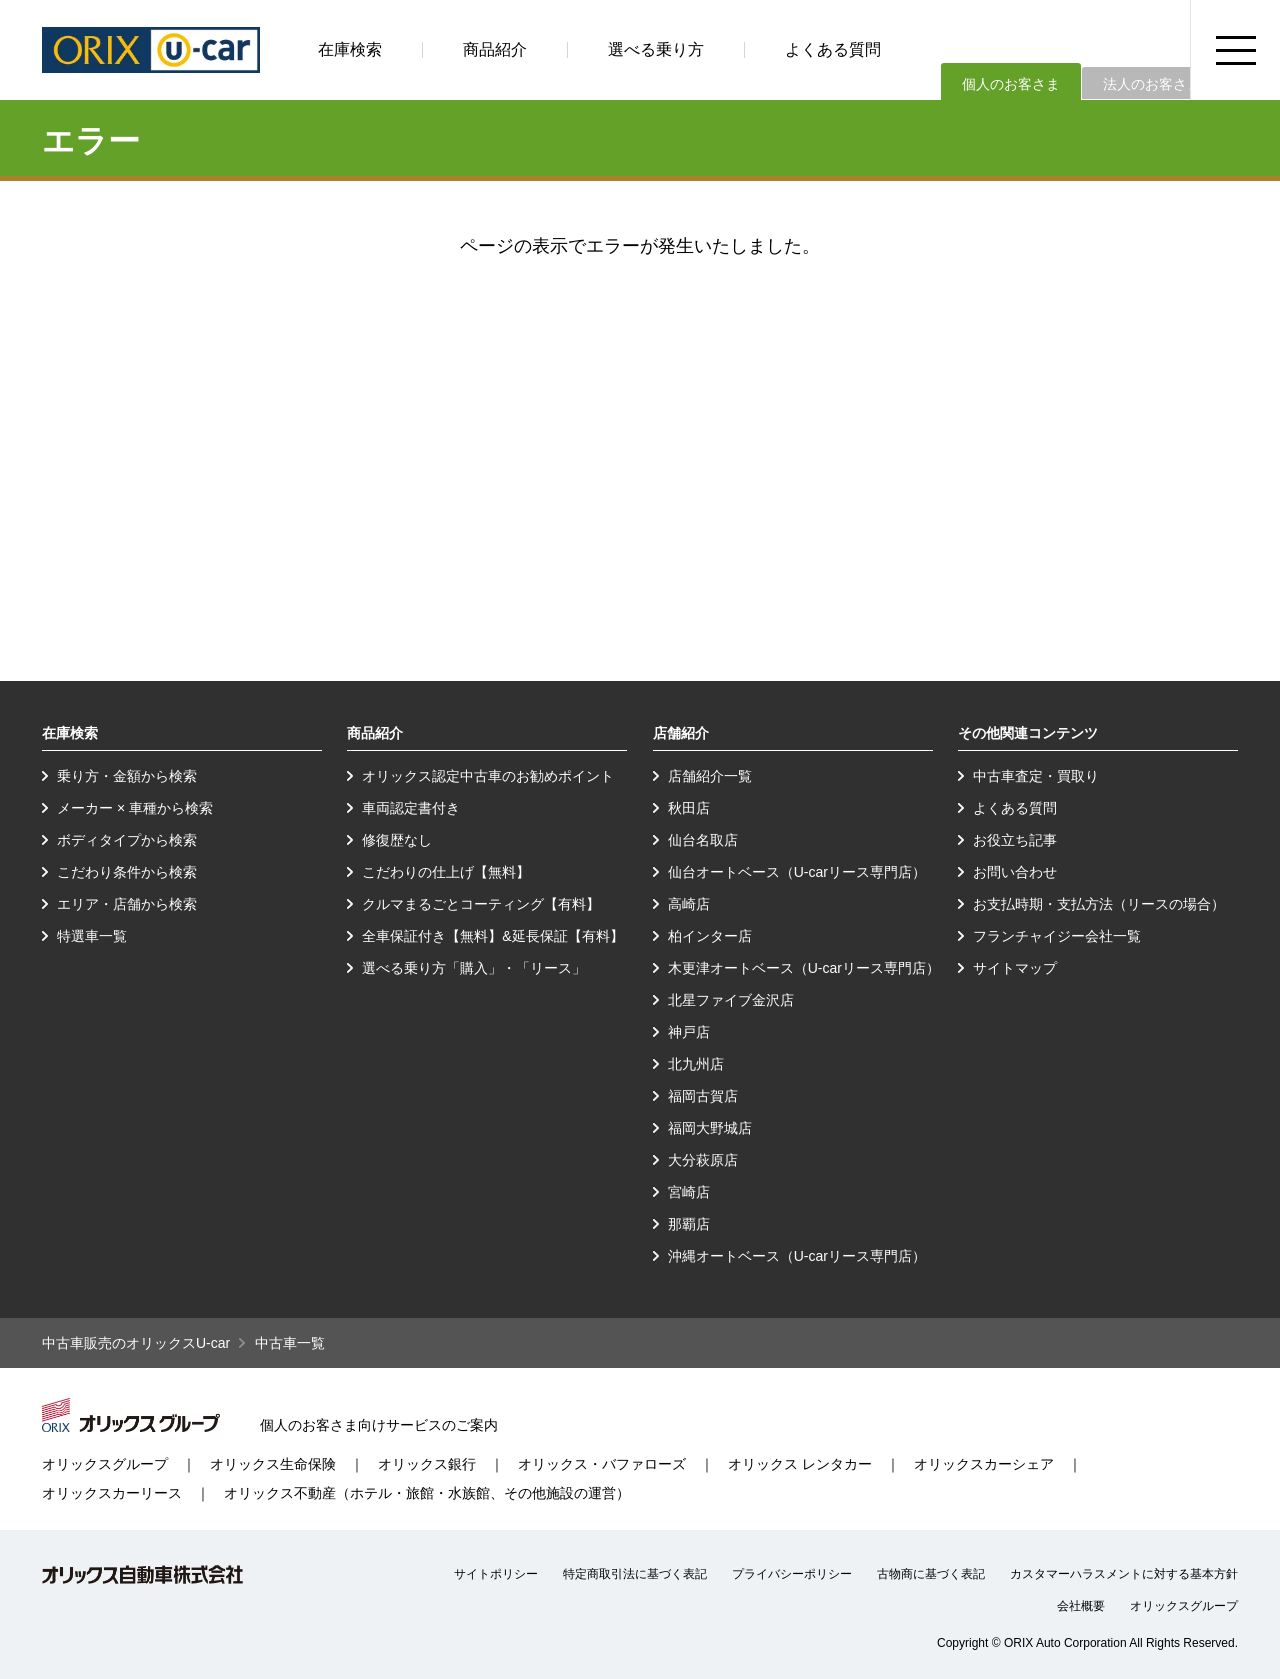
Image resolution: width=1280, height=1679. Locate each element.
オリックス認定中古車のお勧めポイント (488, 776)
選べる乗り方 (656, 49)
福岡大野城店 (710, 1128)
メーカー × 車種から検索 (135, 808)
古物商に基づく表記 (931, 1574)
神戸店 (689, 1032)
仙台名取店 (703, 840)
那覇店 (689, 1224)
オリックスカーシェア (984, 1464)
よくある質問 (833, 49)
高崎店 (689, 904)
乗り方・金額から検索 (127, 776)
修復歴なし (397, 840)
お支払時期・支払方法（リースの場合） (1099, 904)
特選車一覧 (92, 936)
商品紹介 (495, 49)
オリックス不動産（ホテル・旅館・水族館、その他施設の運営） (427, 1493)
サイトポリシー (496, 1574)
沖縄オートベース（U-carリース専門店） (797, 1256)
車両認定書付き (411, 808)
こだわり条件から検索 (127, 872)
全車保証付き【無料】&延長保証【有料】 (492, 936)
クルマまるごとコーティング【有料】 (481, 904)
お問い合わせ (1015, 872)
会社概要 (1081, 1606)
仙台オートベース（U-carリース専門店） (797, 872)
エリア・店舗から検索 (127, 904)
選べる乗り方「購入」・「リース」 (474, 968)
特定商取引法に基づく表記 (635, 1574)
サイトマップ (1015, 968)
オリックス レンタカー (800, 1464)
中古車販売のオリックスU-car (136, 1343)
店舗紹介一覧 (710, 776)
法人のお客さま (1152, 84)
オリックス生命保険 (273, 1464)
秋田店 (689, 808)
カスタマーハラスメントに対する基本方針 (1124, 1574)
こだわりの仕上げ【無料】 (446, 872)
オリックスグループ (105, 1464)
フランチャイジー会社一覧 (1057, 936)
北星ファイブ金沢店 (731, 1000)
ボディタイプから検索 (127, 840)
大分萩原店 (703, 1160)
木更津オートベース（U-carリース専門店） (804, 968)
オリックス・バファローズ (602, 1464)
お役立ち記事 (1015, 840)
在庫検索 (350, 49)
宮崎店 (689, 1192)
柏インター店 (710, 936)
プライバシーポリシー (792, 1574)
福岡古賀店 (703, 1096)
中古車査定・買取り (1036, 776)
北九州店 (696, 1064)
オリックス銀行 (427, 1464)
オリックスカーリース (112, 1493)
